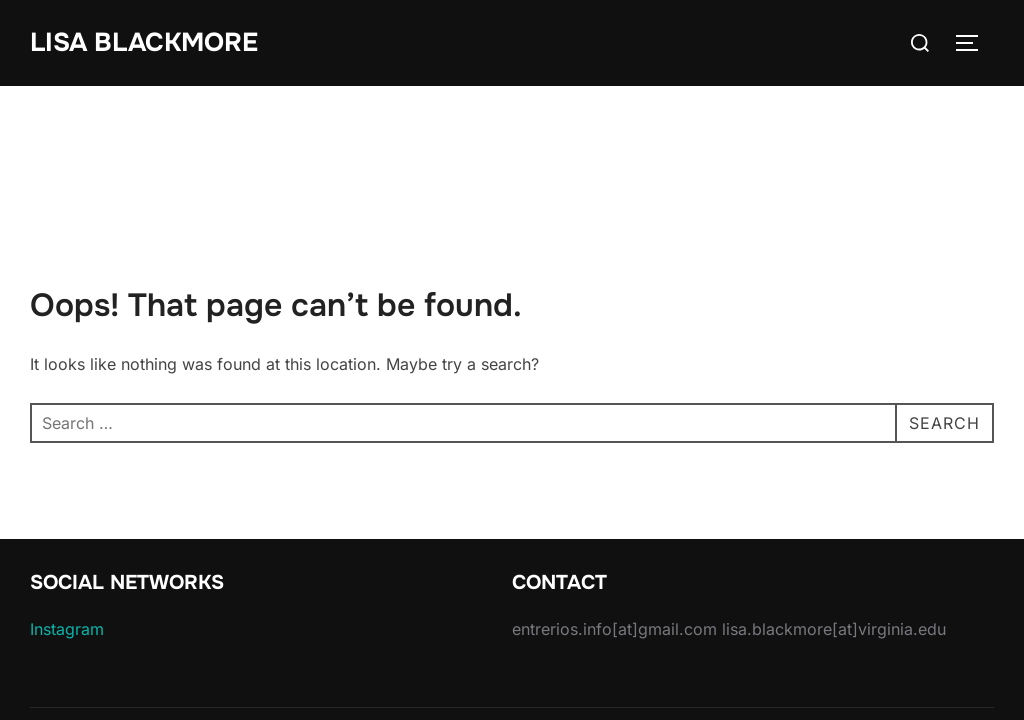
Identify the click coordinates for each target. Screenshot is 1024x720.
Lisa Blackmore (144, 42)
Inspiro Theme (855, 658)
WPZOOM (960, 658)
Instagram (67, 543)
